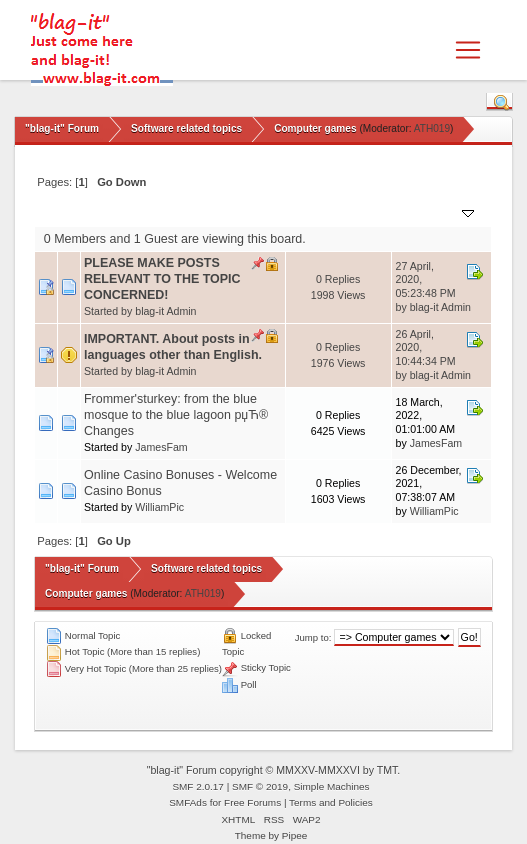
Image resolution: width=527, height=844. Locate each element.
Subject (113, 211)
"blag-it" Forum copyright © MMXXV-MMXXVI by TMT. (274, 770)
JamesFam (161, 447)
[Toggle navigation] (468, 50)
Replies (314, 211)
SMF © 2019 (260, 786)
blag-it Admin (165, 311)
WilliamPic (159, 507)
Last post (437, 211)
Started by (180, 211)
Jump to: (313, 637)
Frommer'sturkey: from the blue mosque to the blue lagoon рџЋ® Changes (176, 415)
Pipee (295, 835)
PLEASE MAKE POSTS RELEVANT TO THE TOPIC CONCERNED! (162, 279)
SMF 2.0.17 (198, 786)
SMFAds (188, 802)
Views (366, 211)
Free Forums (252, 802)
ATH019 (432, 128)
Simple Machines (332, 786)
